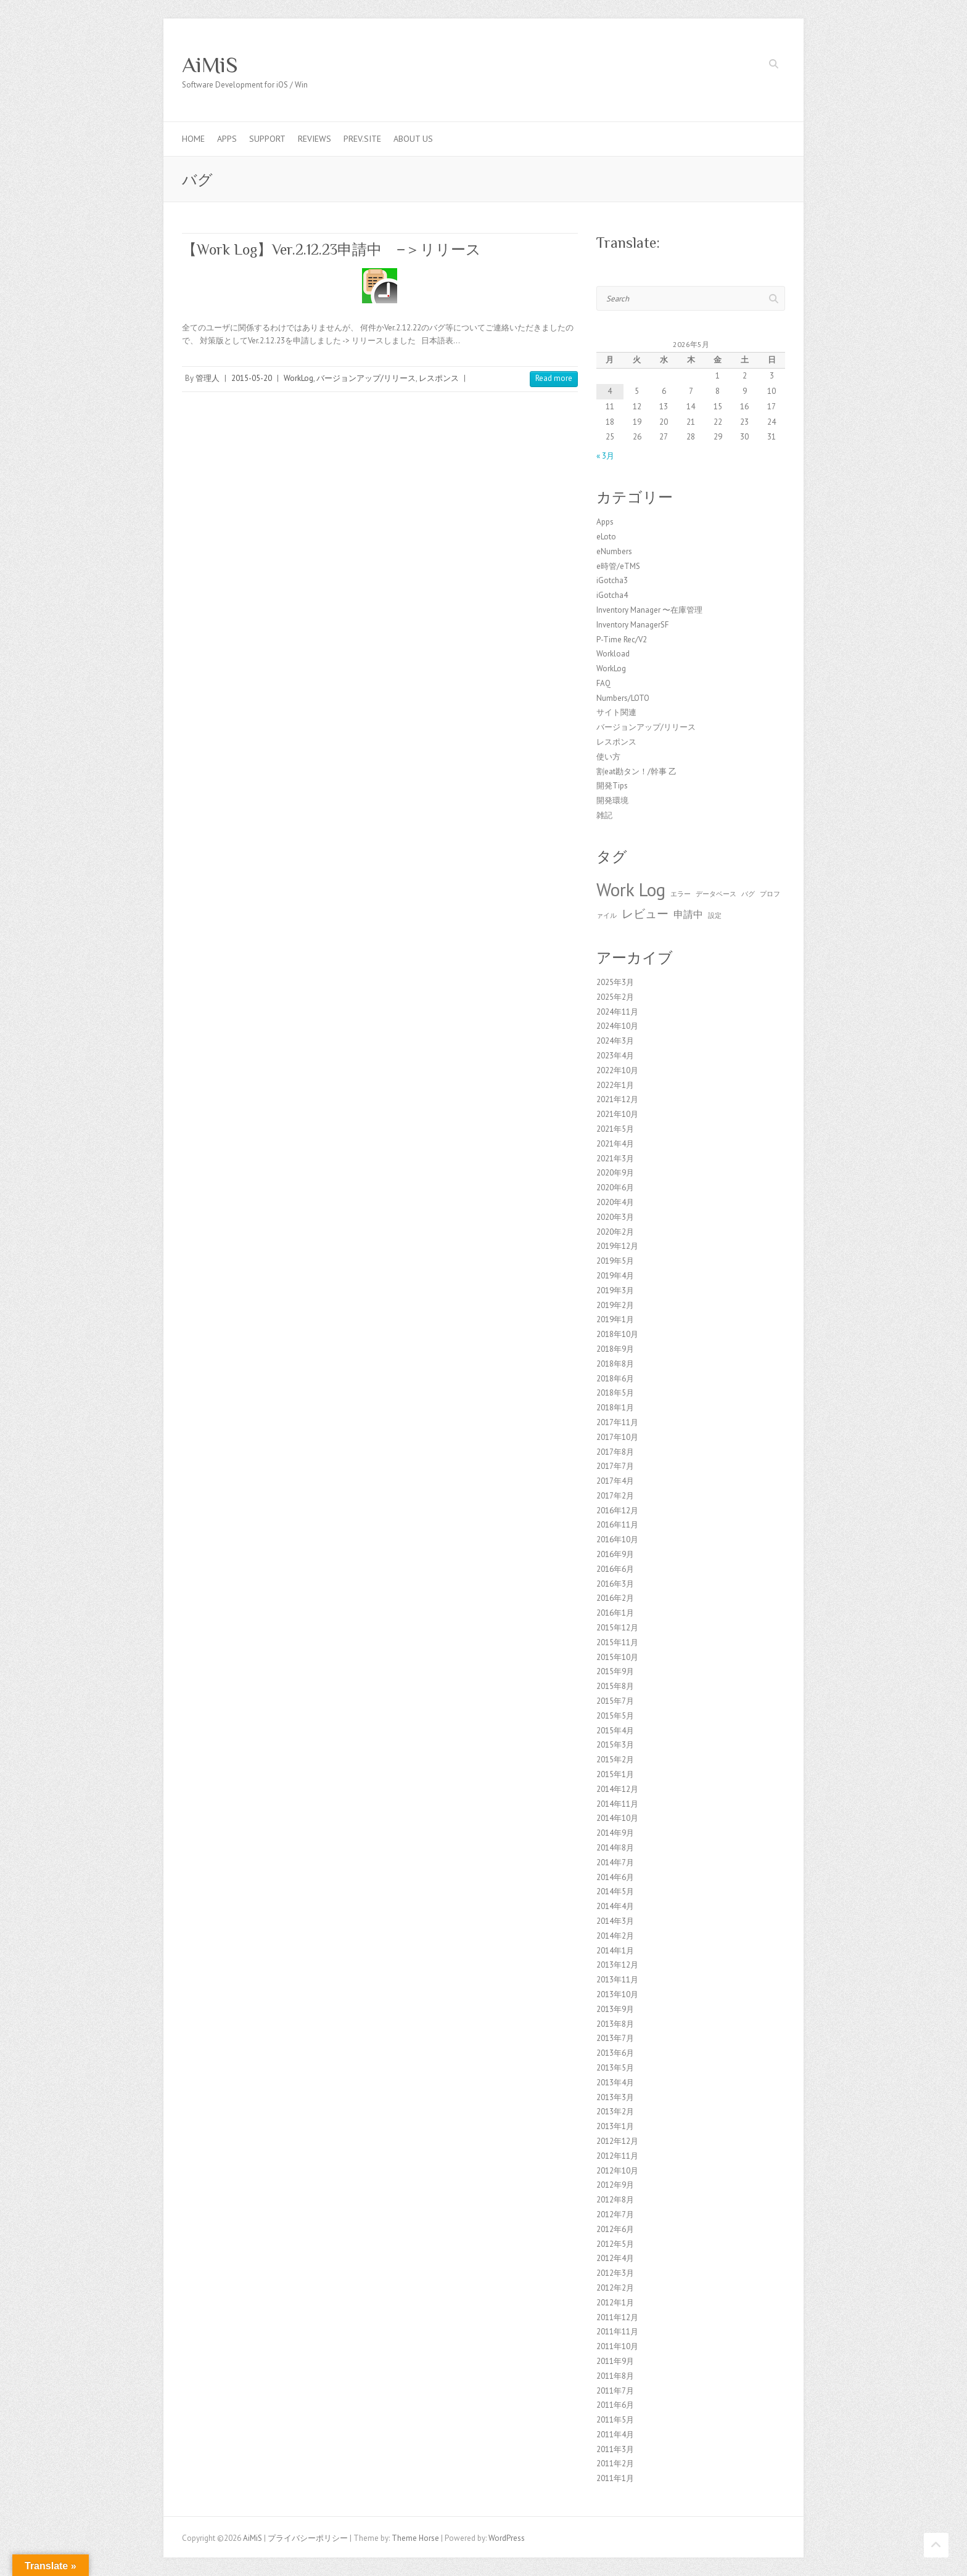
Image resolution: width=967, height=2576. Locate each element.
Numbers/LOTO (622, 698)
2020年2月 (615, 1232)
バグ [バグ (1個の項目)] (748, 893)
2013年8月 (615, 2024)
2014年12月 (617, 1789)
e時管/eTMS (618, 566)
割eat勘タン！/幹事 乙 (636, 771)
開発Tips (612, 785)
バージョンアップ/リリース (366, 378)
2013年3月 (615, 2097)
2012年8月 (615, 2199)
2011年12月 (617, 2317)
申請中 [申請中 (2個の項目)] (688, 914)
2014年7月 (615, 1862)
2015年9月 (615, 1671)
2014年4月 (615, 1906)
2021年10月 (617, 1114)
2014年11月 (617, 1804)
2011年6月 (615, 2405)
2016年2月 (615, 1598)
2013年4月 (615, 2082)
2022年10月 (617, 1070)
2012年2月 (615, 2288)
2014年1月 (615, 1950)
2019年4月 (615, 1275)
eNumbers (614, 551)
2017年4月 (615, 1481)
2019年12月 (617, 1246)
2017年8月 (615, 1452)
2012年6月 (615, 2229)
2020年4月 (615, 1202)
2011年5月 (615, 2419)
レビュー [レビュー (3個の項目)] (645, 913)
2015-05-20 (251, 378)
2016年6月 (615, 1569)
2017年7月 (615, 1466)
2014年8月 (615, 1847)
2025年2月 (615, 997)
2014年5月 (615, 1891)
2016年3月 (615, 1584)
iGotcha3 (612, 580)
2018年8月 (615, 1364)
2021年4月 (615, 1144)
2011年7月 (615, 2391)
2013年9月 (615, 2009)
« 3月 (605, 456)
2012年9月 (615, 2185)
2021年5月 (615, 1129)
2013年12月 (617, 1965)
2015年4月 (615, 1730)
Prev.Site (362, 138)
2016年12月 (617, 1510)
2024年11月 (617, 1012)
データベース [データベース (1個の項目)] (716, 893)
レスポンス (439, 378)
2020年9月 (615, 1172)
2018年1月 (615, 1407)
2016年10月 (617, 1539)
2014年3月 (615, 1921)
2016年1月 (615, 1613)
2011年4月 (615, 2434)
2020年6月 (615, 1187)
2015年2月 (615, 1759)
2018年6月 (615, 1378)
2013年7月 (615, 2038)
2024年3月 (615, 1041)
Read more (553, 378)
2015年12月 (617, 1627)
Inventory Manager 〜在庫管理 (649, 610)
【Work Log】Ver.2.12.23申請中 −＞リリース (331, 249)
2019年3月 (615, 1290)
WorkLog (298, 378)
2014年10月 (617, 1818)
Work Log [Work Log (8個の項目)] (630, 889)
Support (267, 138)
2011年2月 (615, 2463)
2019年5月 (615, 1261)
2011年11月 (617, 2331)
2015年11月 (617, 1642)
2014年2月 (615, 1936)
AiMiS (210, 64)
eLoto (606, 536)
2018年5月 (615, 1393)
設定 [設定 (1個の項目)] (715, 915)
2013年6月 (615, 2053)
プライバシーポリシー (308, 2538)
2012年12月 (617, 2141)
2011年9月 (615, 2361)
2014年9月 (615, 1833)
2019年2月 (615, 1305)
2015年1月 (615, 1774)
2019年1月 (615, 1319)
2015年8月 (615, 1686)
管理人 (207, 378)
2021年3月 (615, 1158)
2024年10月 (617, 1026)
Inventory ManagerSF (632, 624)
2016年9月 (615, 1554)
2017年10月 (617, 1437)
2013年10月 (617, 1994)
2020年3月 (615, 1217)
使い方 (608, 756)
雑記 (604, 815)
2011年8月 (615, 2376)
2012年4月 (615, 2258)
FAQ (603, 683)
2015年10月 (617, 1657)
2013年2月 (615, 2111)
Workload (613, 653)
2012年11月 (617, 2156)
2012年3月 (615, 2273)
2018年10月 (617, 1334)
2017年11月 (617, 1422)
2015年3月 (615, 1745)
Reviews (314, 138)
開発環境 (612, 800)
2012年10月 (617, 2170)
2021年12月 (617, 1099)
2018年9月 (615, 1349)
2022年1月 (615, 1085)
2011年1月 (615, 2478)
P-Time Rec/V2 (621, 639)
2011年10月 (617, 2346)
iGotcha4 (612, 595)
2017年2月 (615, 1495)
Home (193, 138)
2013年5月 (615, 2068)
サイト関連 (616, 712)
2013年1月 (615, 2126)
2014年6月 (615, 1877)
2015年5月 (615, 1716)
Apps (227, 138)
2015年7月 (615, 1701)
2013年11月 (617, 1979)
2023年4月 (615, 1055)
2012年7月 (615, 2214)
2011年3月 (615, 2449)
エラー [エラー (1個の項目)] (680, 893)
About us (413, 138)
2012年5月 (615, 2244)
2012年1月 (615, 2302)
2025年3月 (615, 982)
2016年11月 (617, 1524)
